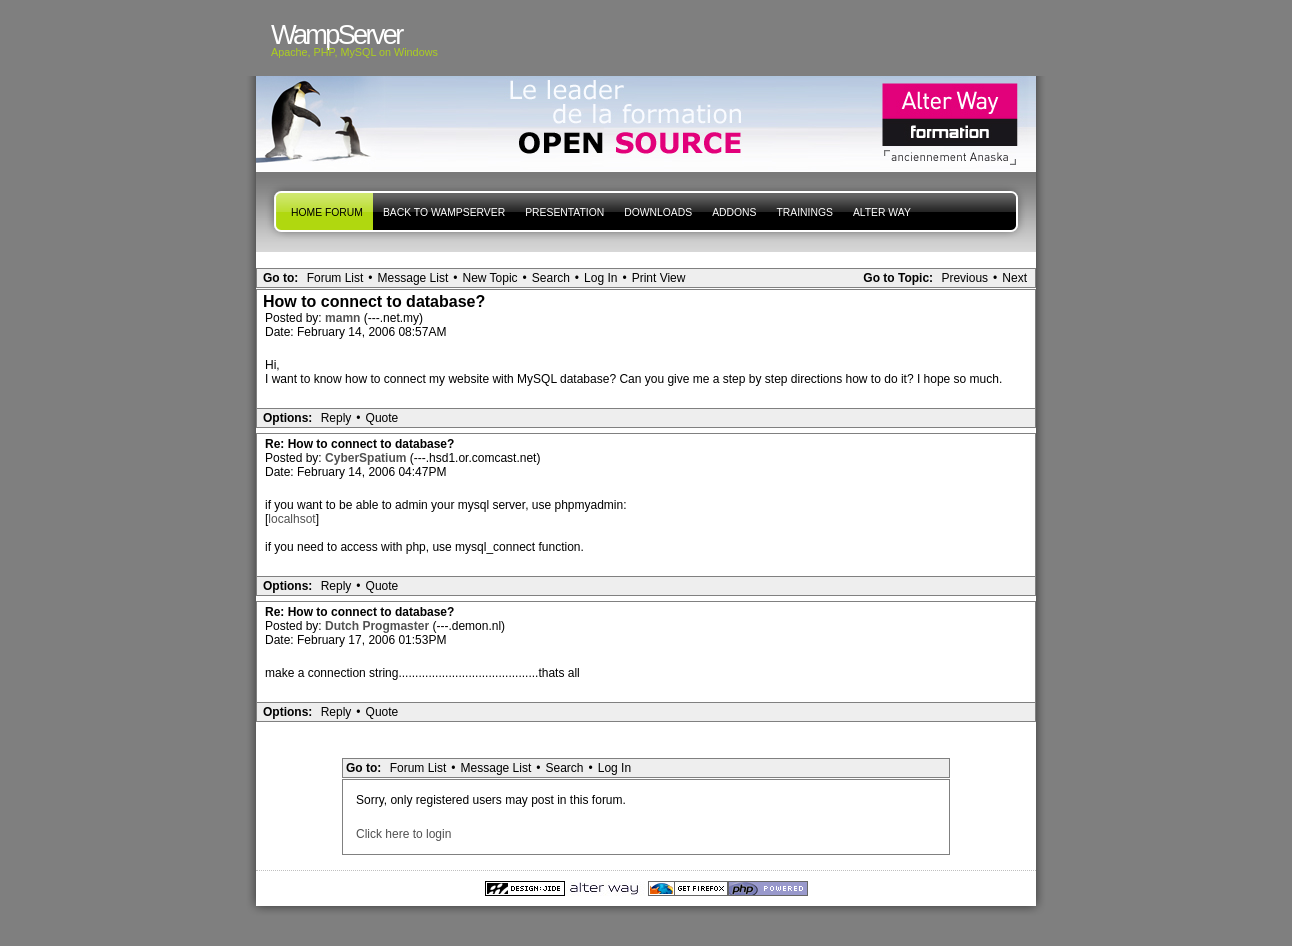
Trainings (804, 212)
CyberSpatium (367, 458)
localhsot (291, 519)
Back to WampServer (444, 212)
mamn (344, 318)
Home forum (327, 212)
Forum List (335, 278)
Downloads (658, 212)
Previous (964, 278)
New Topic (489, 278)
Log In (600, 278)
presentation (564, 212)
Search (551, 278)
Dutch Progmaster (378, 626)
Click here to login (403, 834)
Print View (659, 278)
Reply (336, 418)
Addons (734, 212)
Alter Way (882, 212)
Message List (413, 278)
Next (1014, 278)
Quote (382, 418)
